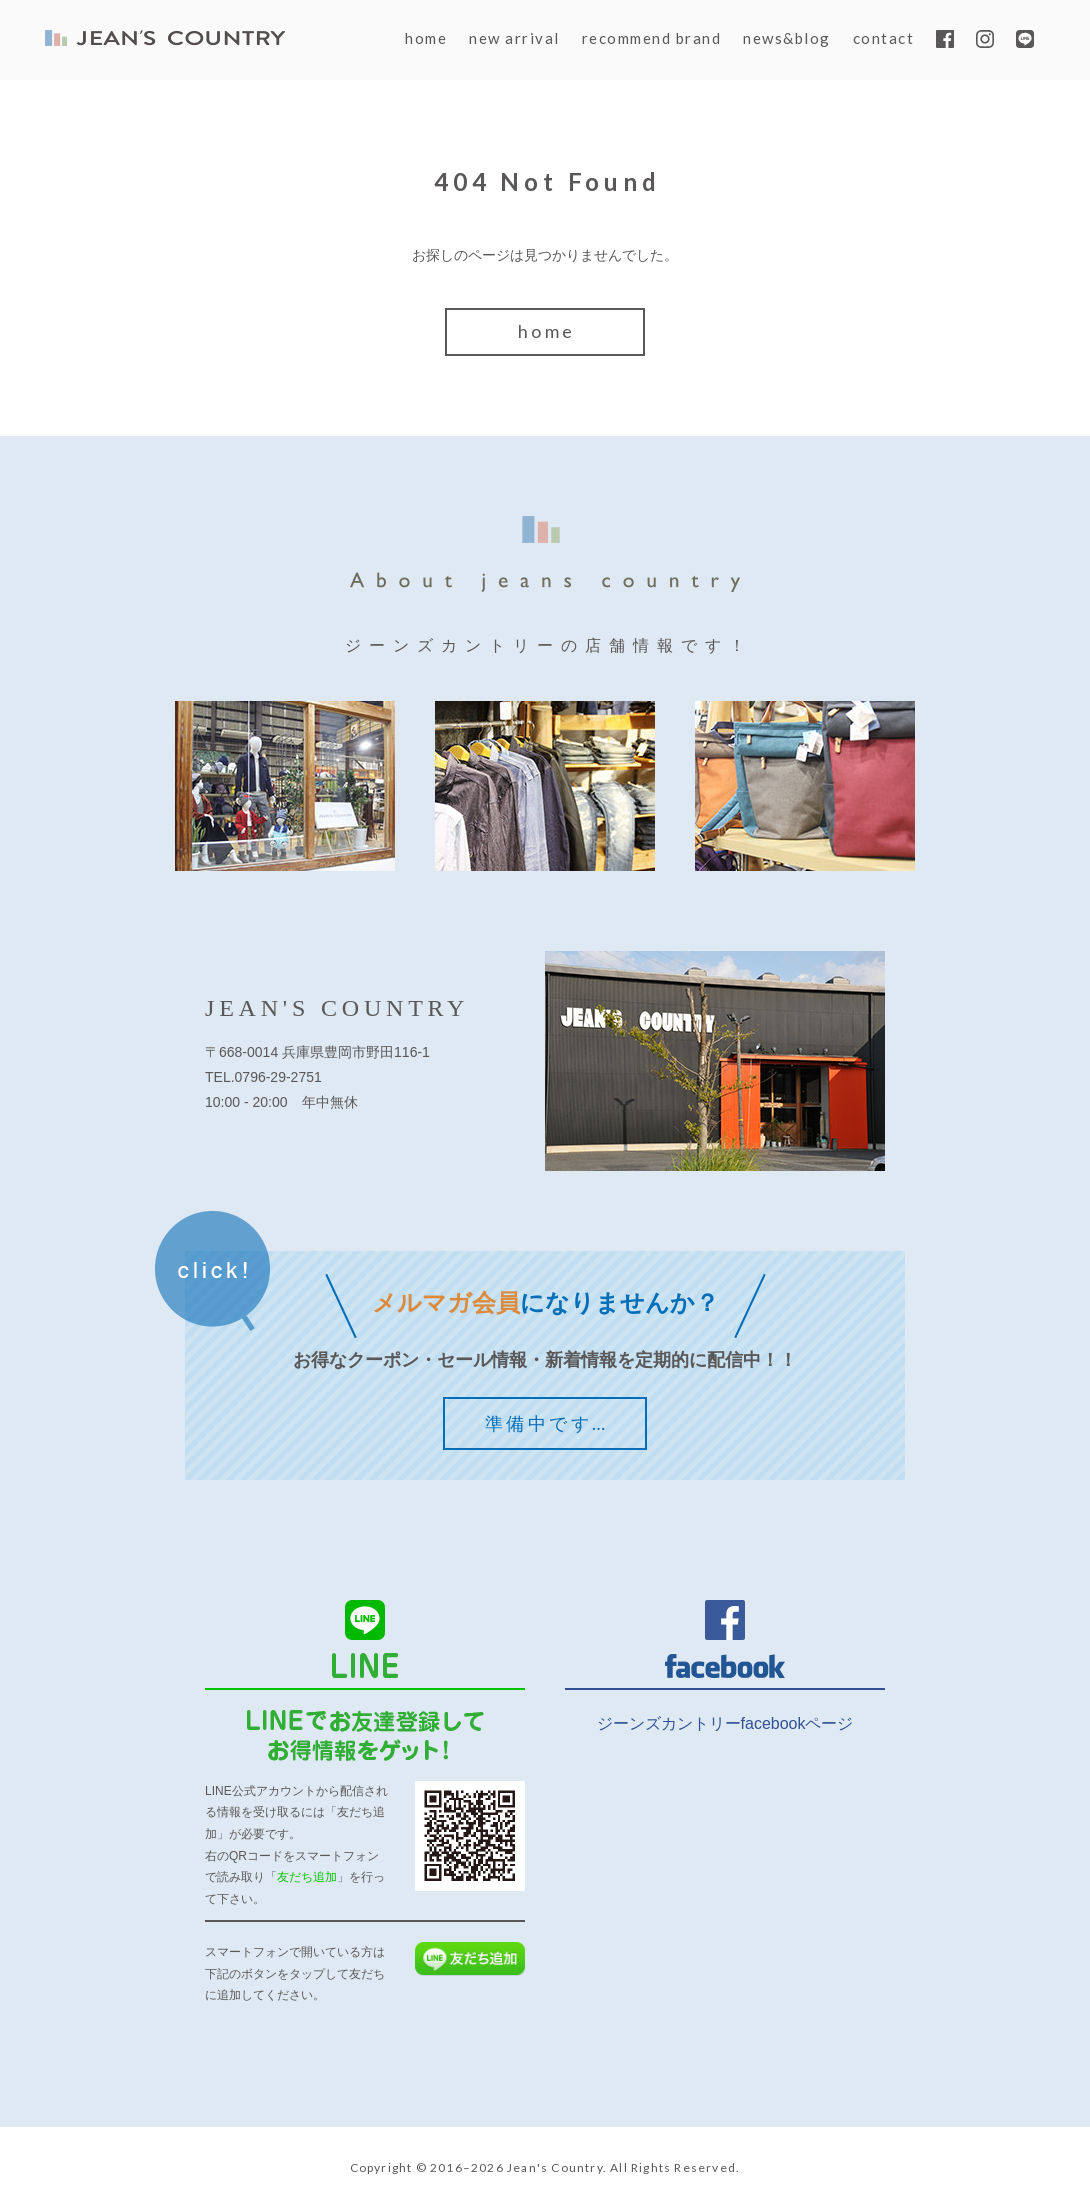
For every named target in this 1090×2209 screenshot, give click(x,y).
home (426, 38)
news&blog (787, 38)
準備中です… (546, 1423)
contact (884, 38)
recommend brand (652, 38)
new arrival (514, 38)
